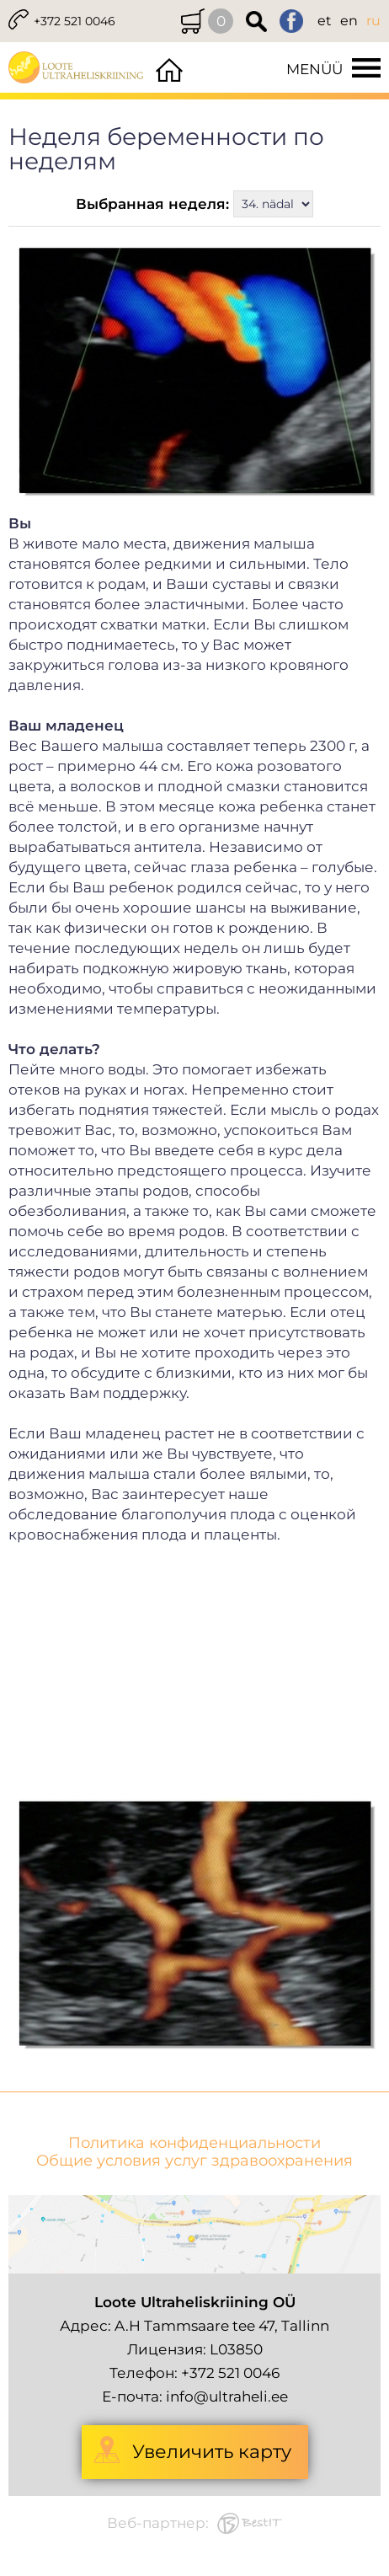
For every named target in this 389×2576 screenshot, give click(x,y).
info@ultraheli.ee (227, 2396)
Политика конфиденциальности (194, 2143)
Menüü (314, 69)
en (349, 21)
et (324, 21)
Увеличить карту (211, 2451)
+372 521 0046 (74, 21)
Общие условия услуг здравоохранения (194, 2161)
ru (373, 21)
